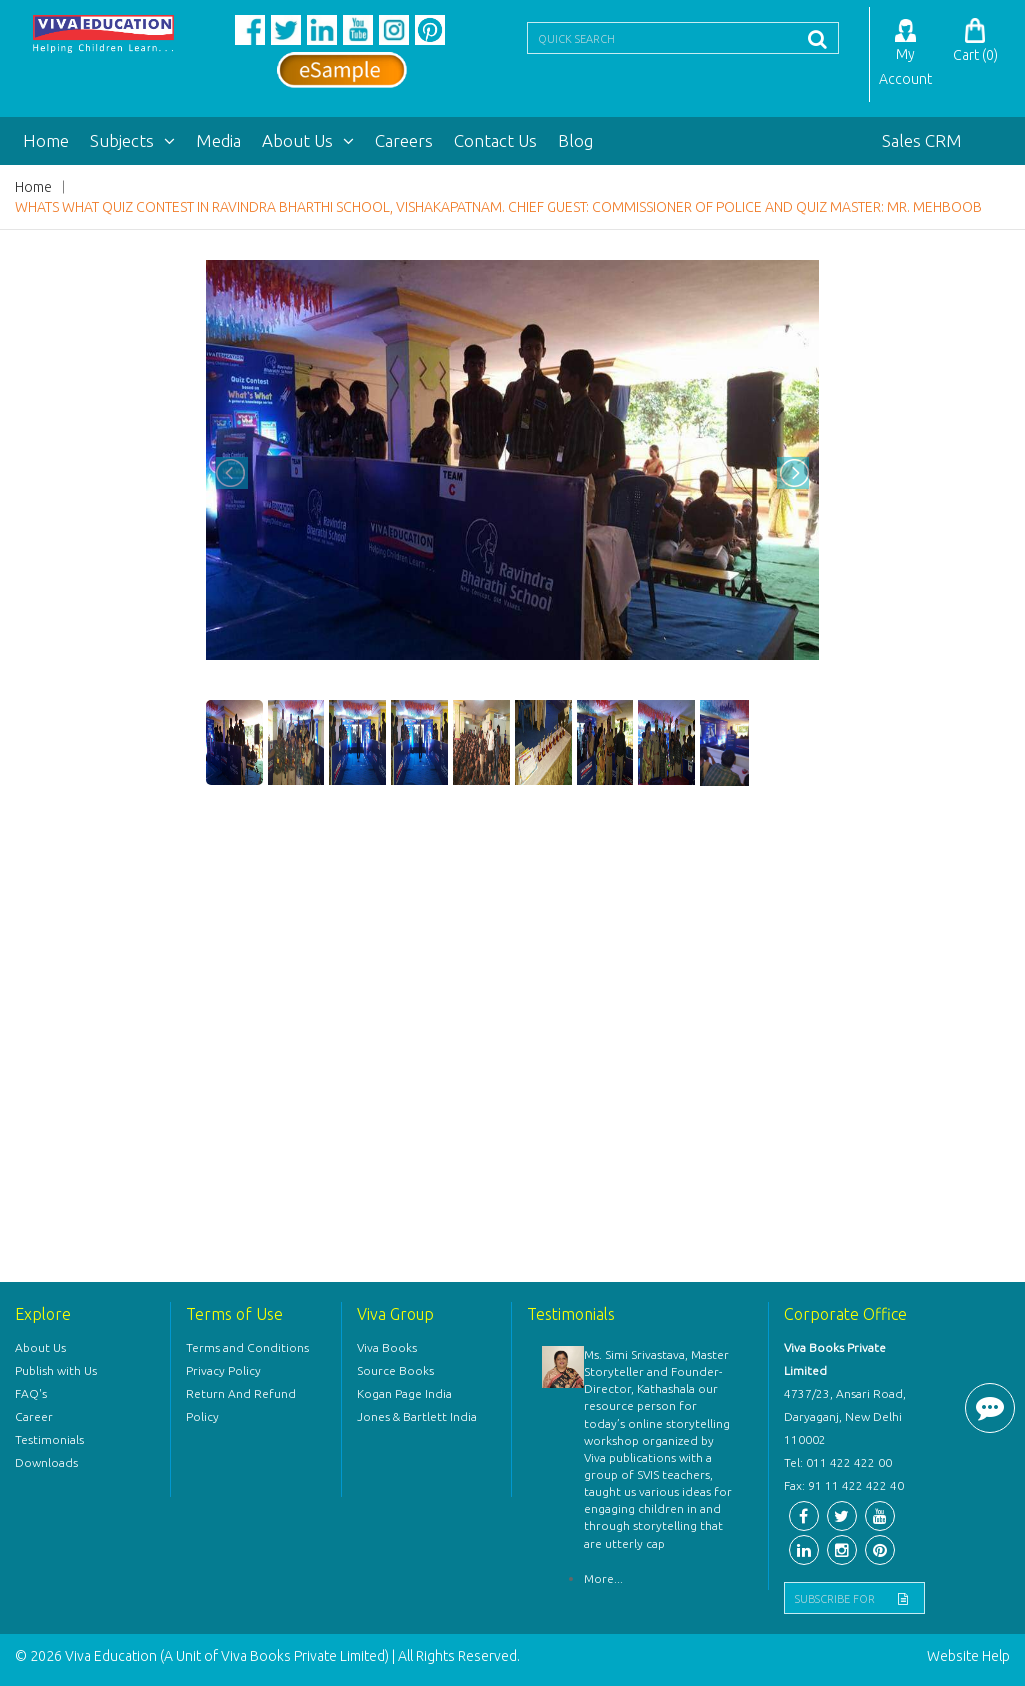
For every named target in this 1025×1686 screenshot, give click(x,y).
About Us (308, 140)
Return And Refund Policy (241, 1405)
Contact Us (495, 140)
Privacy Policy (223, 1370)
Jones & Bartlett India (417, 1416)
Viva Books (387, 1347)
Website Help (968, 1656)
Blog (575, 140)
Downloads (46, 1462)
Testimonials (49, 1439)
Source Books (395, 1370)
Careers (404, 140)
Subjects (132, 140)
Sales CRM (922, 140)
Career (34, 1416)
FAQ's (31, 1393)
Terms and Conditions (247, 1347)
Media (218, 140)
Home (46, 140)
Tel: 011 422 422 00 (838, 1462)
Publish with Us (56, 1370)
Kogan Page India (404, 1393)
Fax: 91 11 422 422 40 (844, 1485)
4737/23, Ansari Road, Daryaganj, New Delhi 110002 (845, 1416)
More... (603, 1578)
